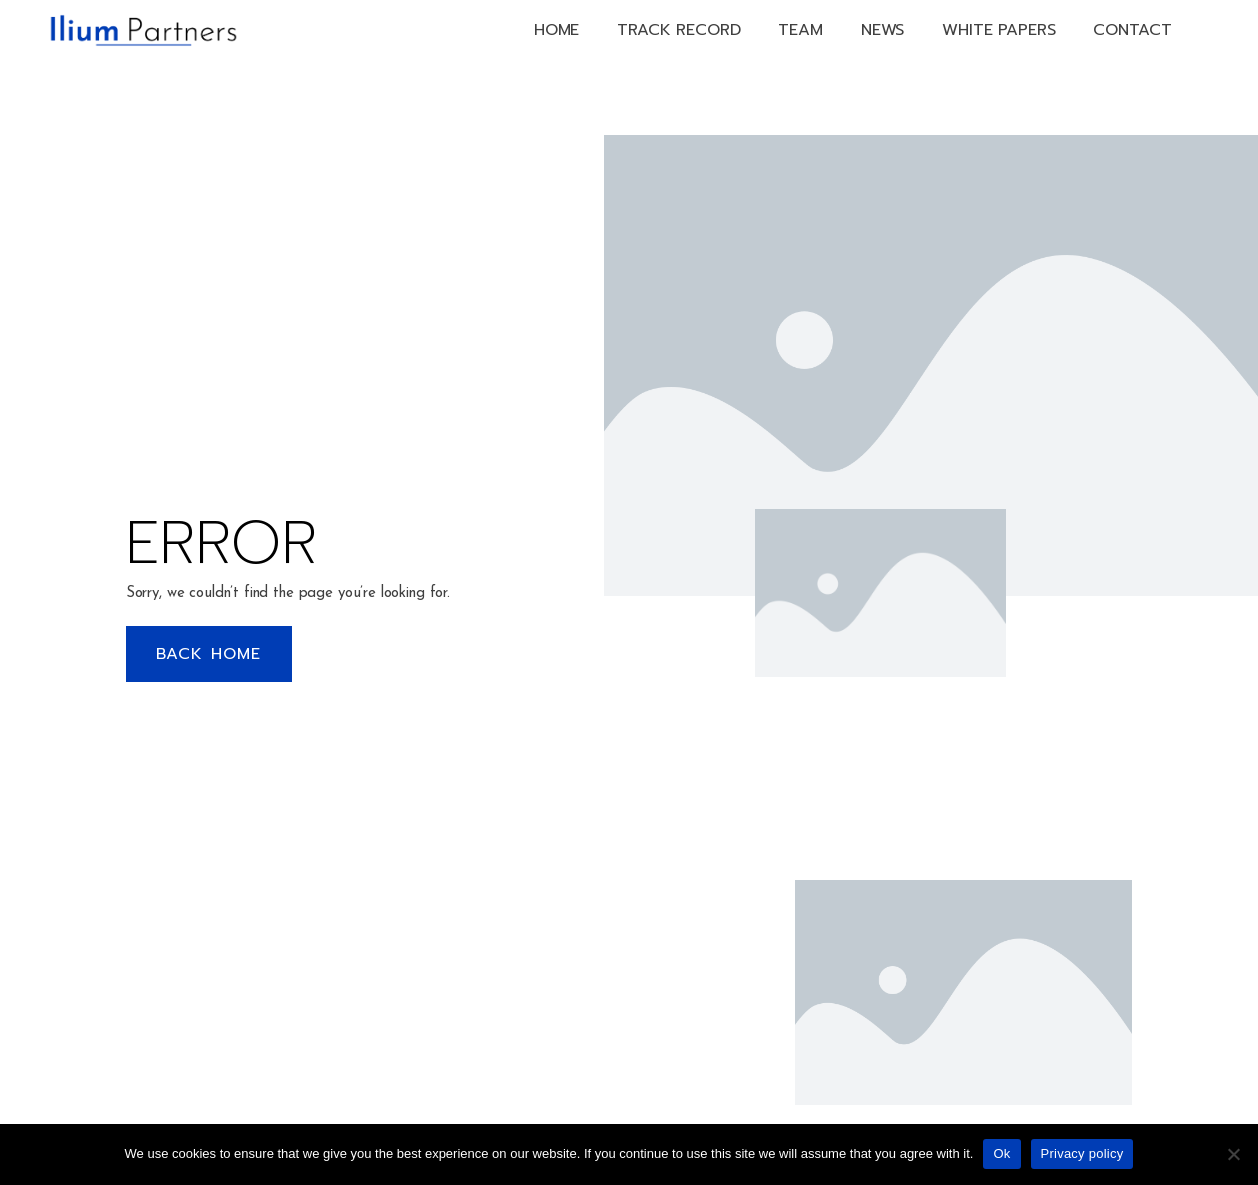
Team (800, 30)
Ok (1001, 1153)
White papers (998, 30)
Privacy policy (1082, 1153)
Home (556, 30)
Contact (1132, 30)
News (882, 30)
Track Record (678, 30)
